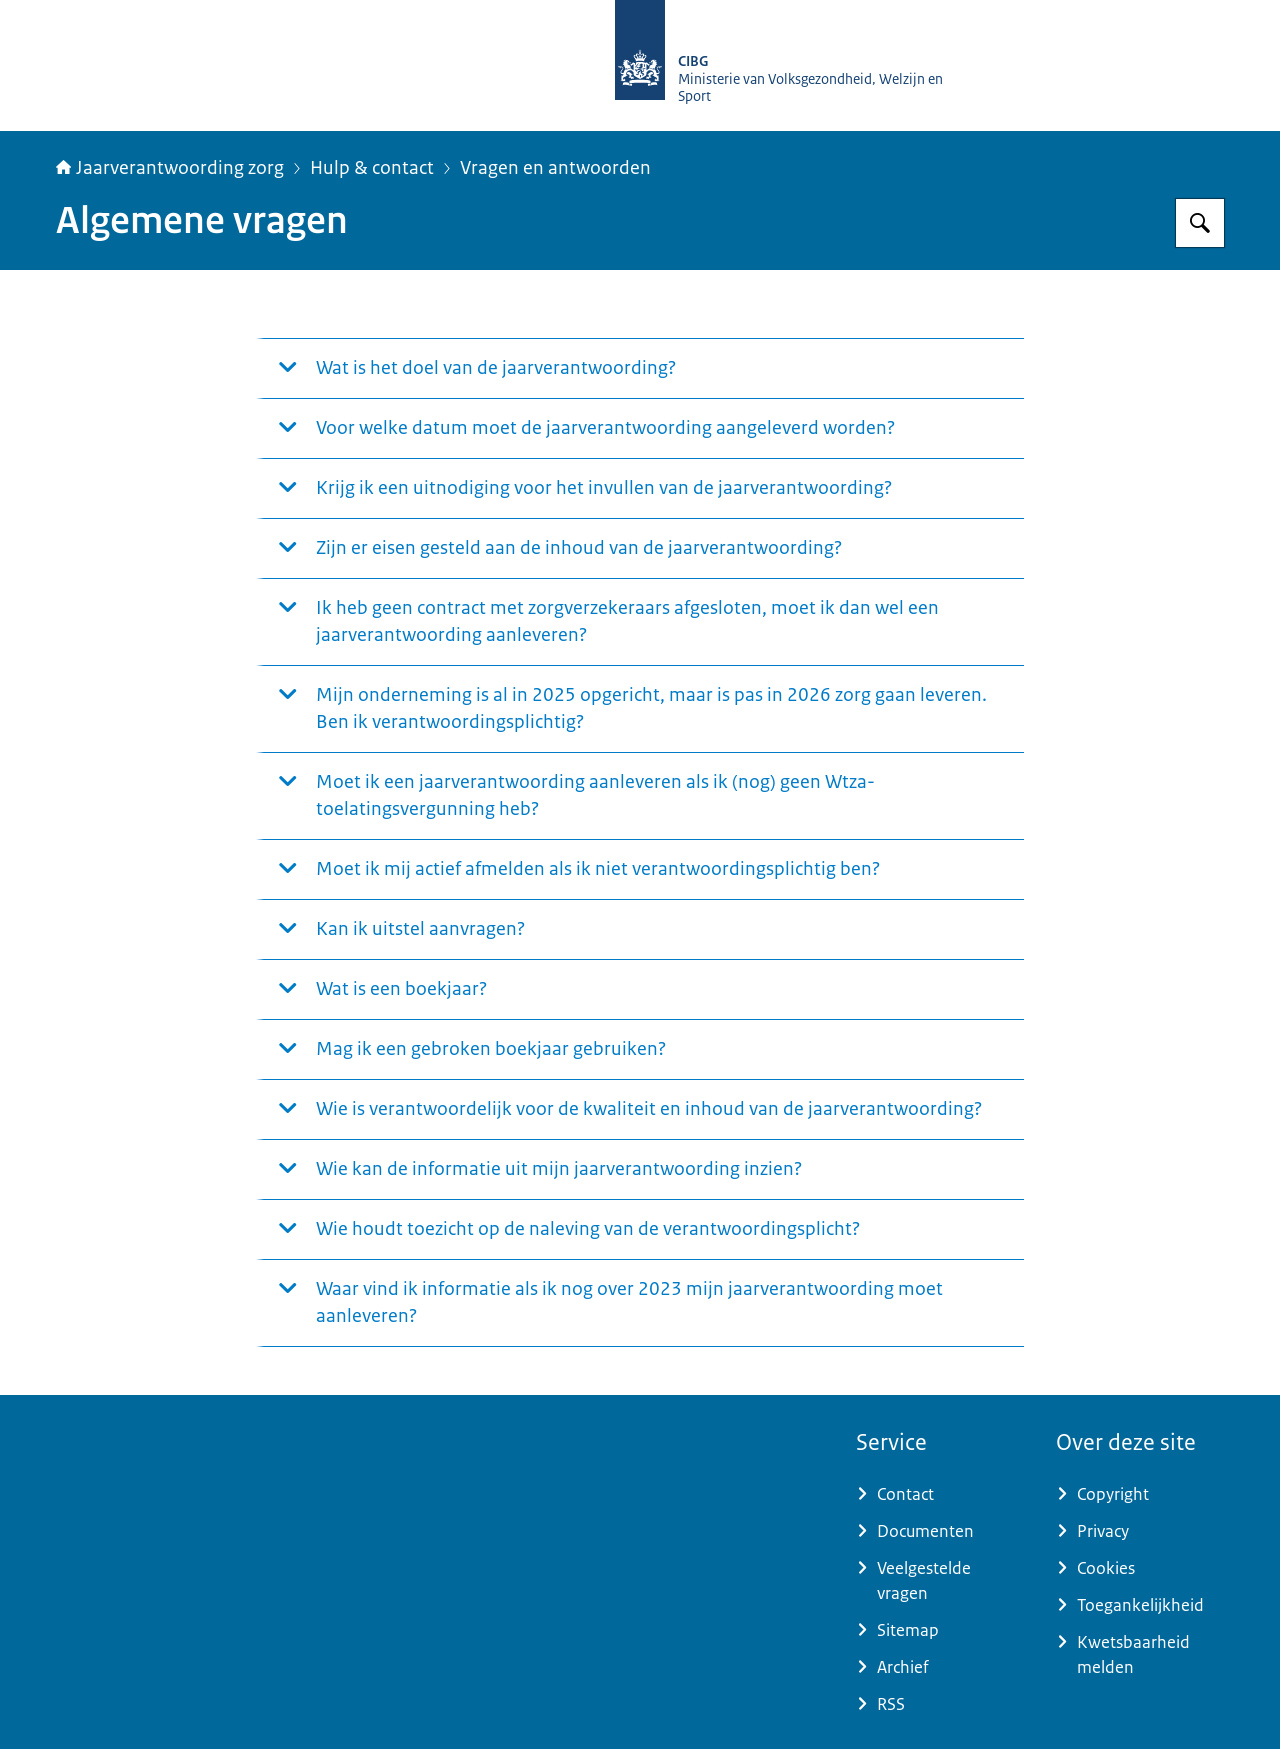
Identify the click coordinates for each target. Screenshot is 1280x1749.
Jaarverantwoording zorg (170, 168)
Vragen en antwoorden (555, 168)
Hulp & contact (372, 168)
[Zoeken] (1200, 223)
